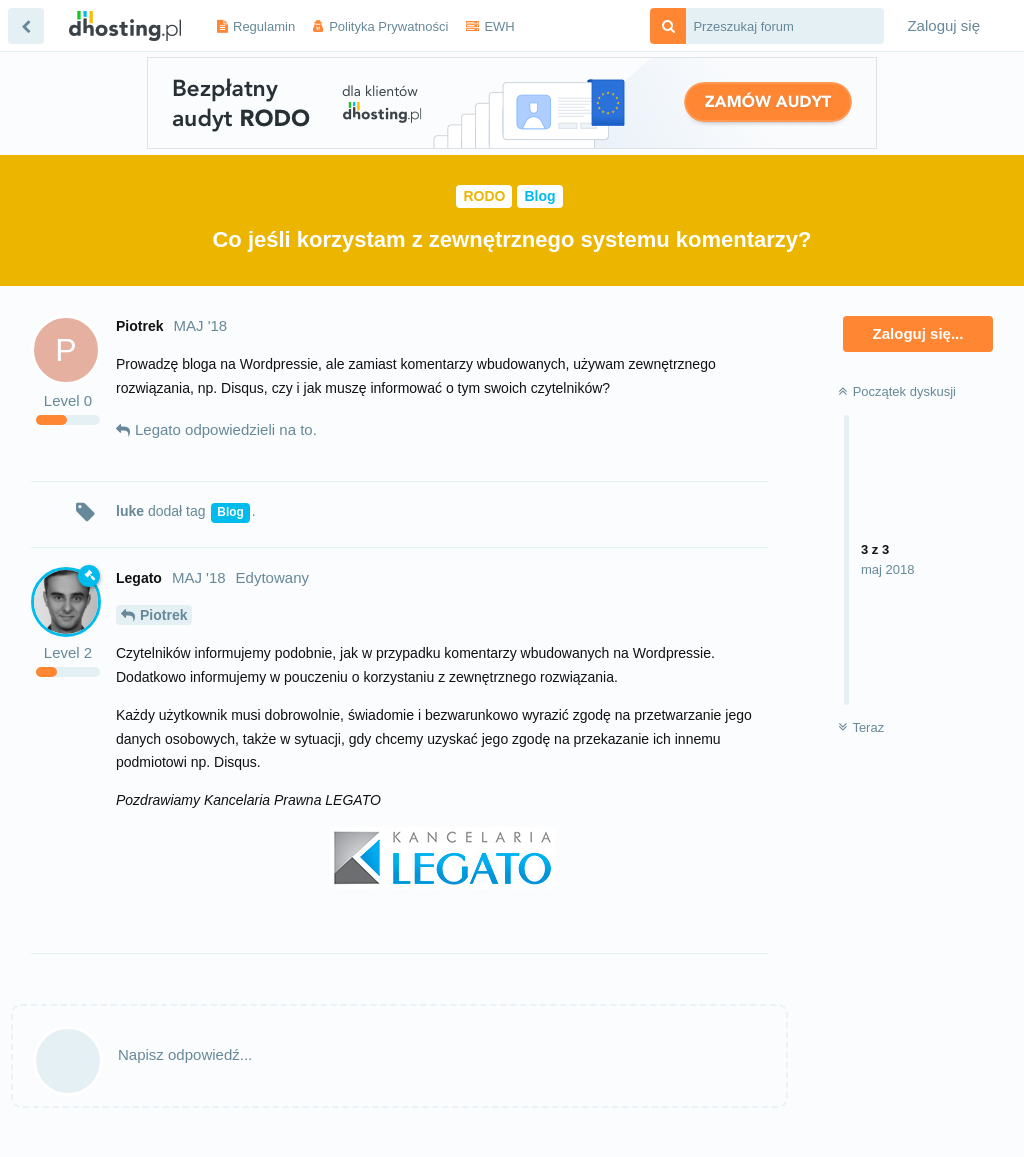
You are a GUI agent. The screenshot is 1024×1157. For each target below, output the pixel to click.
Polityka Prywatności (388, 26)
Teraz (861, 727)
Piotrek (163, 615)
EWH (499, 26)
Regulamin (264, 26)
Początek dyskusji (897, 391)
